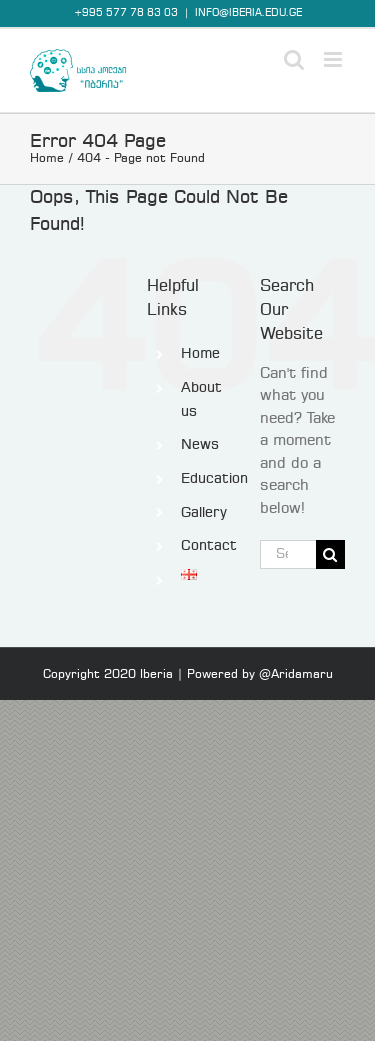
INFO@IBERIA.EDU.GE (248, 13)
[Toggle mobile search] (294, 59)
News (200, 445)
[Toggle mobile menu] (334, 59)
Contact (209, 546)
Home (200, 354)
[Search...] (288, 554)
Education (214, 479)
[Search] (330, 554)
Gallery (204, 513)
